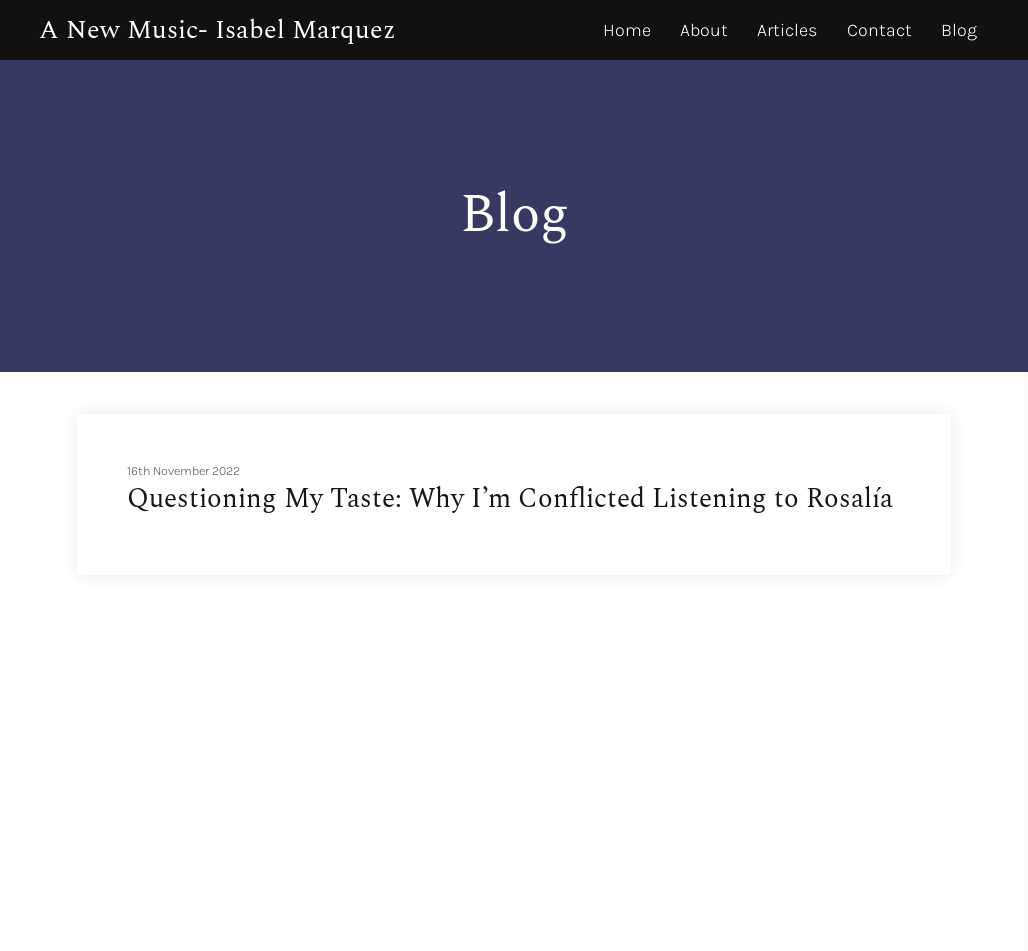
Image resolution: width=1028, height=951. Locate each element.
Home (627, 30)
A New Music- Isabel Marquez (217, 30)
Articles (787, 30)
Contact (879, 30)
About (704, 30)
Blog (959, 30)
